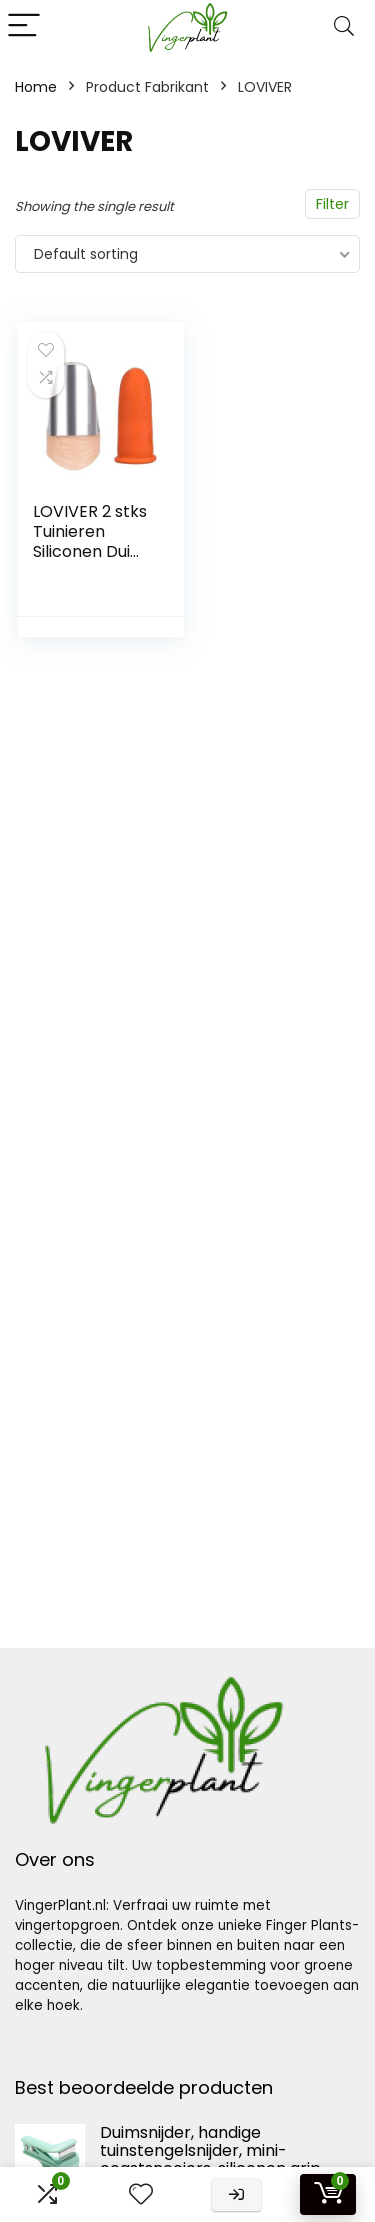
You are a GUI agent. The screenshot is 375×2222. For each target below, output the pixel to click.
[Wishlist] (141, 2194)
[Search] (344, 26)
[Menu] (24, 26)
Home (36, 87)
